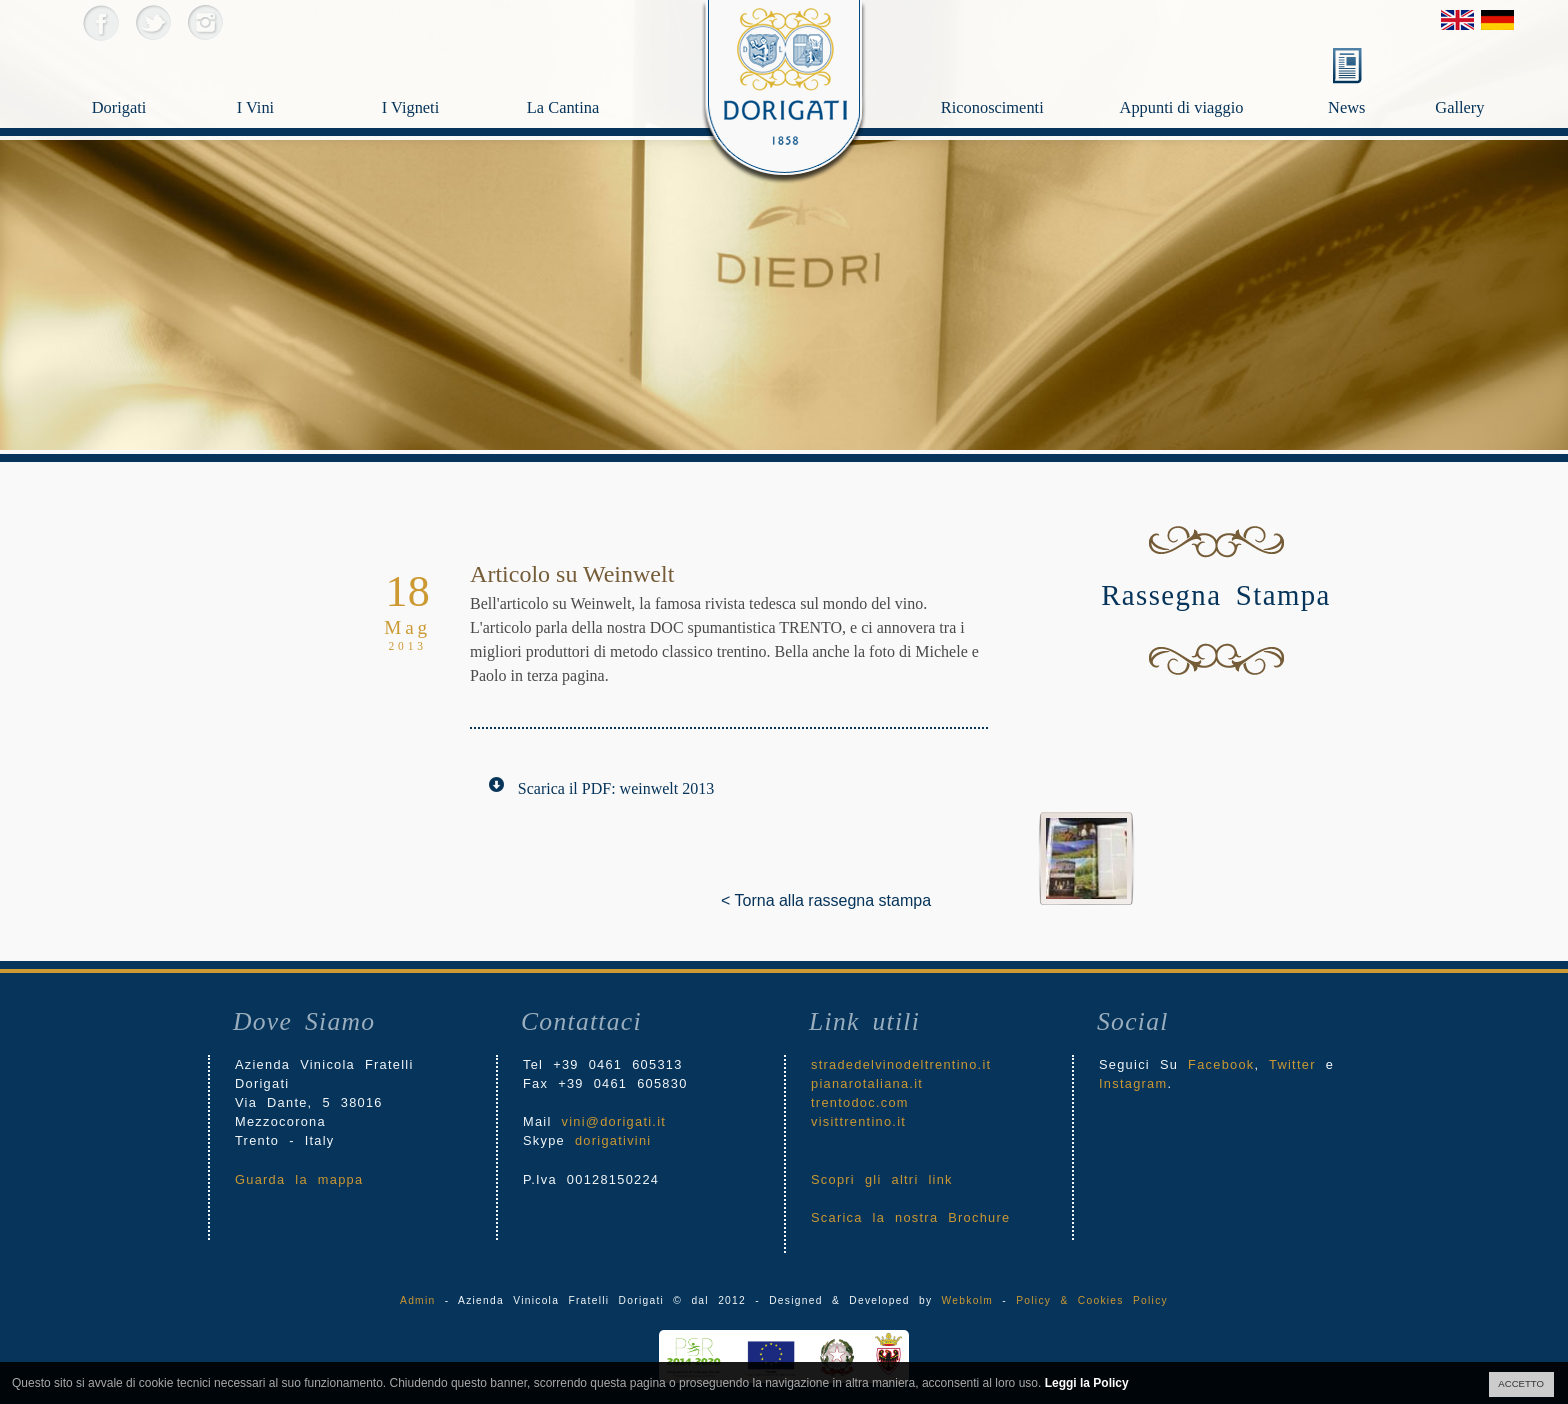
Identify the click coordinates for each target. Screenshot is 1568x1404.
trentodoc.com (860, 1102)
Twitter (152, 22)
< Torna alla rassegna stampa (736, 900)
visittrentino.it (858, 1121)
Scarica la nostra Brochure (910, 1217)
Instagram (204, 22)
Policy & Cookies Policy (1092, 1300)
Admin (417, 1300)
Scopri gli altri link (882, 1179)
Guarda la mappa (299, 1179)
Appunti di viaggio (1218, 76)
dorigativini (613, 1140)
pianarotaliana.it (867, 1083)
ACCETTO (1521, 1383)
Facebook (100, 22)
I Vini (291, 76)
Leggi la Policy (1087, 1383)
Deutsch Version (1497, 20)
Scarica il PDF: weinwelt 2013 (616, 788)
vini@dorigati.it (614, 1121)
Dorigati (146, 76)
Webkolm (967, 1300)
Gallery (1482, 76)
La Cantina (581, 76)
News (1346, 107)
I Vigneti (436, 76)
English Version (1457, 20)
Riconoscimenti (1025, 76)
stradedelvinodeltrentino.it (901, 1064)
